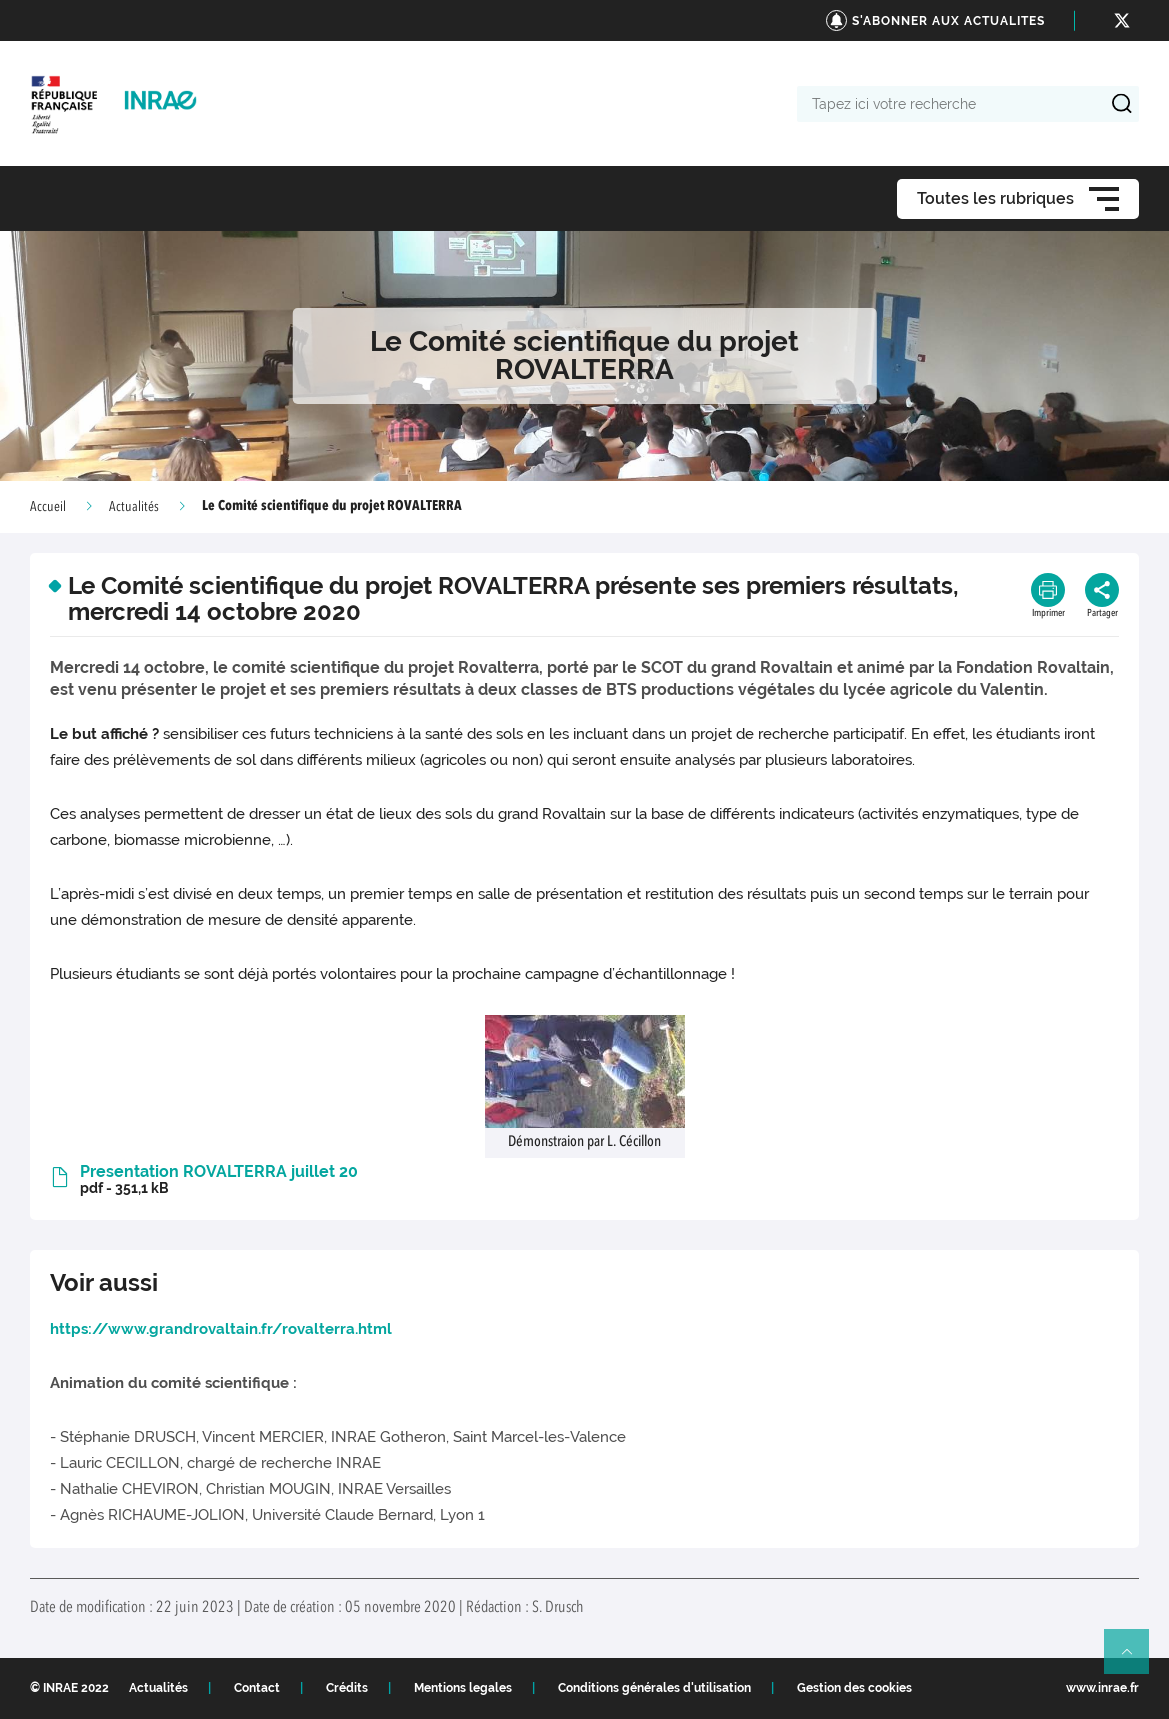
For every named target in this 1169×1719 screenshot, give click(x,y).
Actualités (134, 507)
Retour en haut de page (1135, 1660)
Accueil (48, 507)
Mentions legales (463, 1688)
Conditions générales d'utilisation (654, 1688)
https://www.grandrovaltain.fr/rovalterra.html (221, 1329)
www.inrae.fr (1102, 1688)
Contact (257, 1688)
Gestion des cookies (854, 1688)
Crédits (347, 1688)
